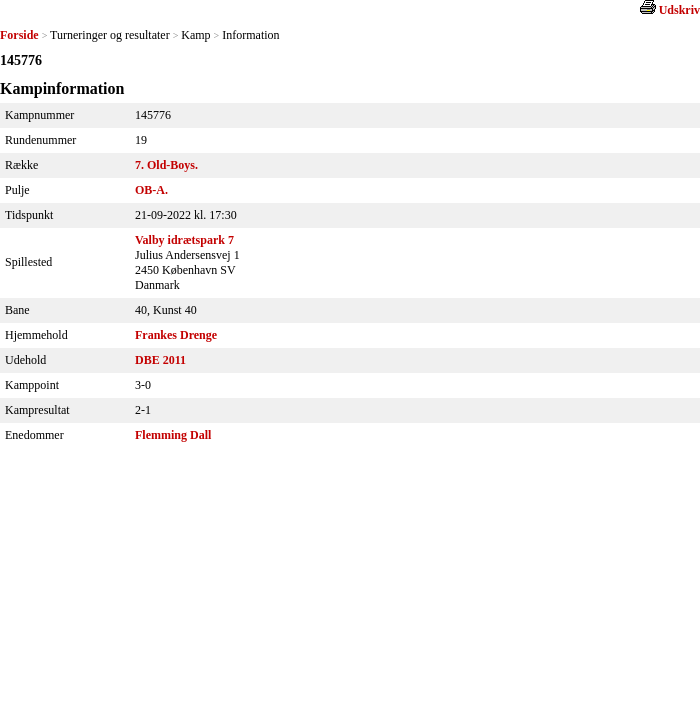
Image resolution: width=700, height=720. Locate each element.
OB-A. (151, 190)
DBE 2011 (160, 360)
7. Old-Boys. (166, 165)
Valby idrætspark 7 (184, 240)
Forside (19, 35)
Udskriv (679, 10)
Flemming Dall (173, 435)
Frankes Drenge (176, 335)
